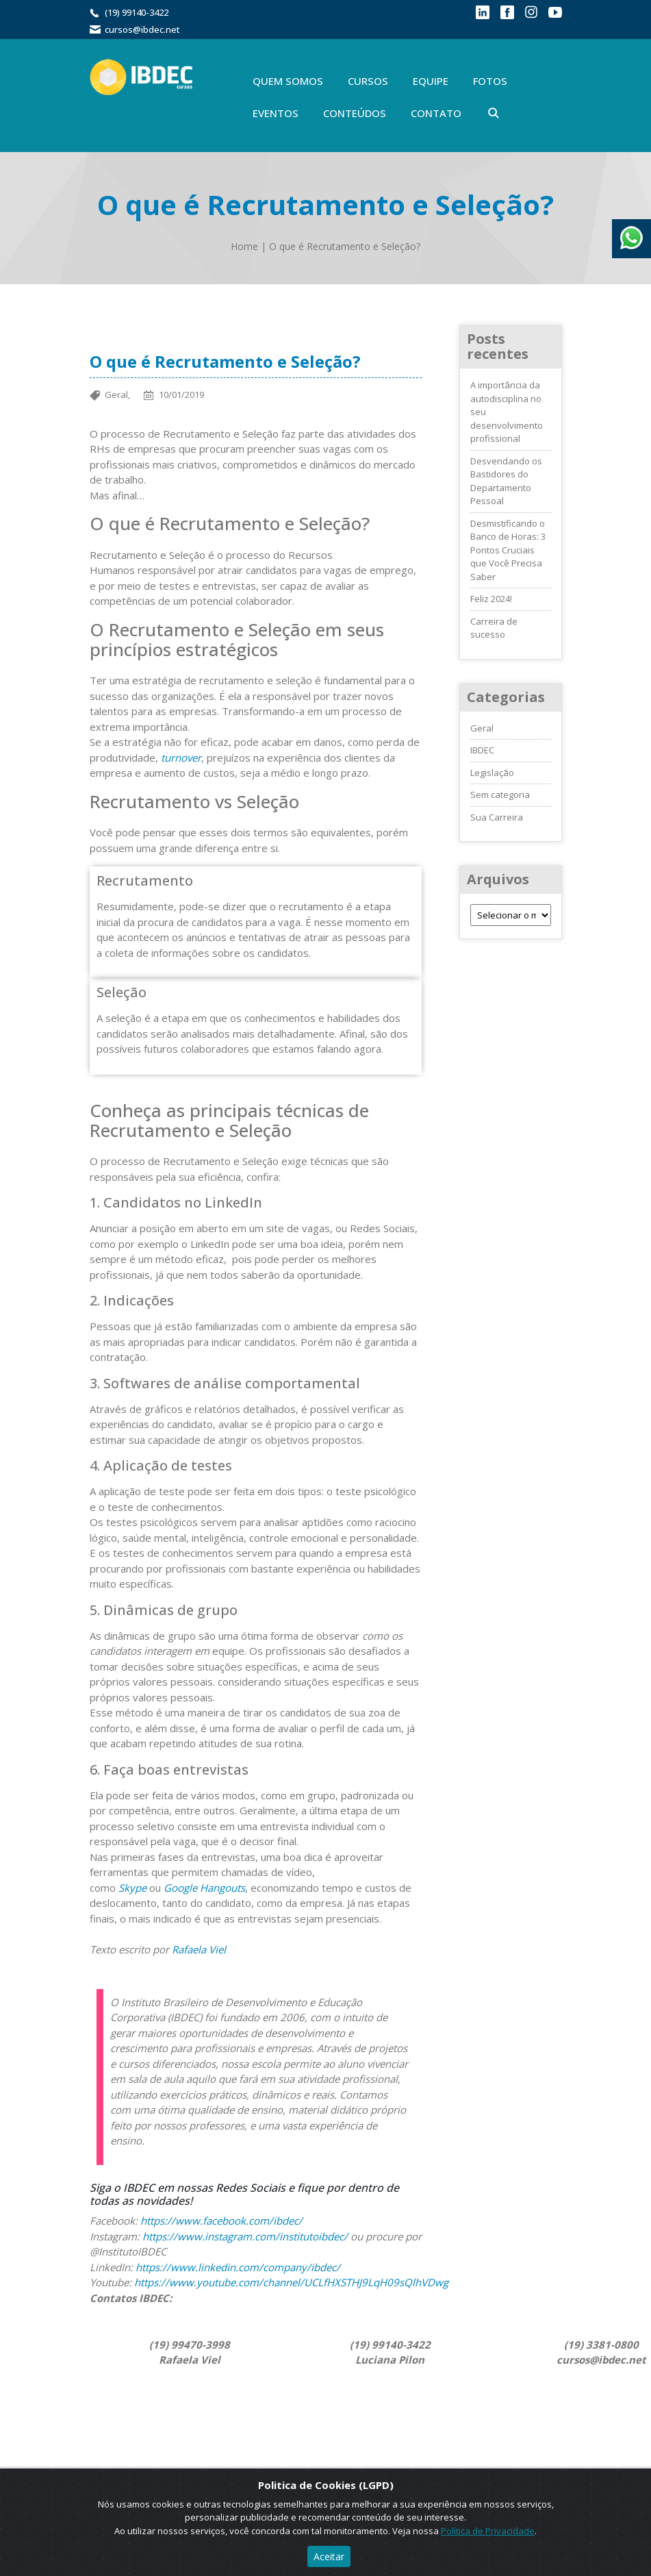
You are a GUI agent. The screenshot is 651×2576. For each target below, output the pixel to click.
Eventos (275, 113)
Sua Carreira (496, 817)
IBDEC (482, 750)
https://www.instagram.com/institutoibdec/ (245, 2236)
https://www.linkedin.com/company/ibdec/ (239, 2267)
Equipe (430, 81)
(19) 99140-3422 (136, 12)
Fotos (490, 81)
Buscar (493, 113)
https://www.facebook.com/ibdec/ (221, 2220)
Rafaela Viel (199, 1949)
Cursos (368, 81)
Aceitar (329, 2556)
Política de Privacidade (488, 2531)
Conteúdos (354, 113)
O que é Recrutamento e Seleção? (344, 246)
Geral (482, 728)
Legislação (492, 772)
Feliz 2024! (491, 598)
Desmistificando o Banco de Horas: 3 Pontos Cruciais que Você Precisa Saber (508, 550)
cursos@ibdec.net (142, 29)
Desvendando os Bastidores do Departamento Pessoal (506, 481)
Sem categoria (500, 794)
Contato (436, 113)
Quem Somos (288, 81)
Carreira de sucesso (494, 628)
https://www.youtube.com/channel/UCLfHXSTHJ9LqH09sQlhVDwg (291, 2282)
